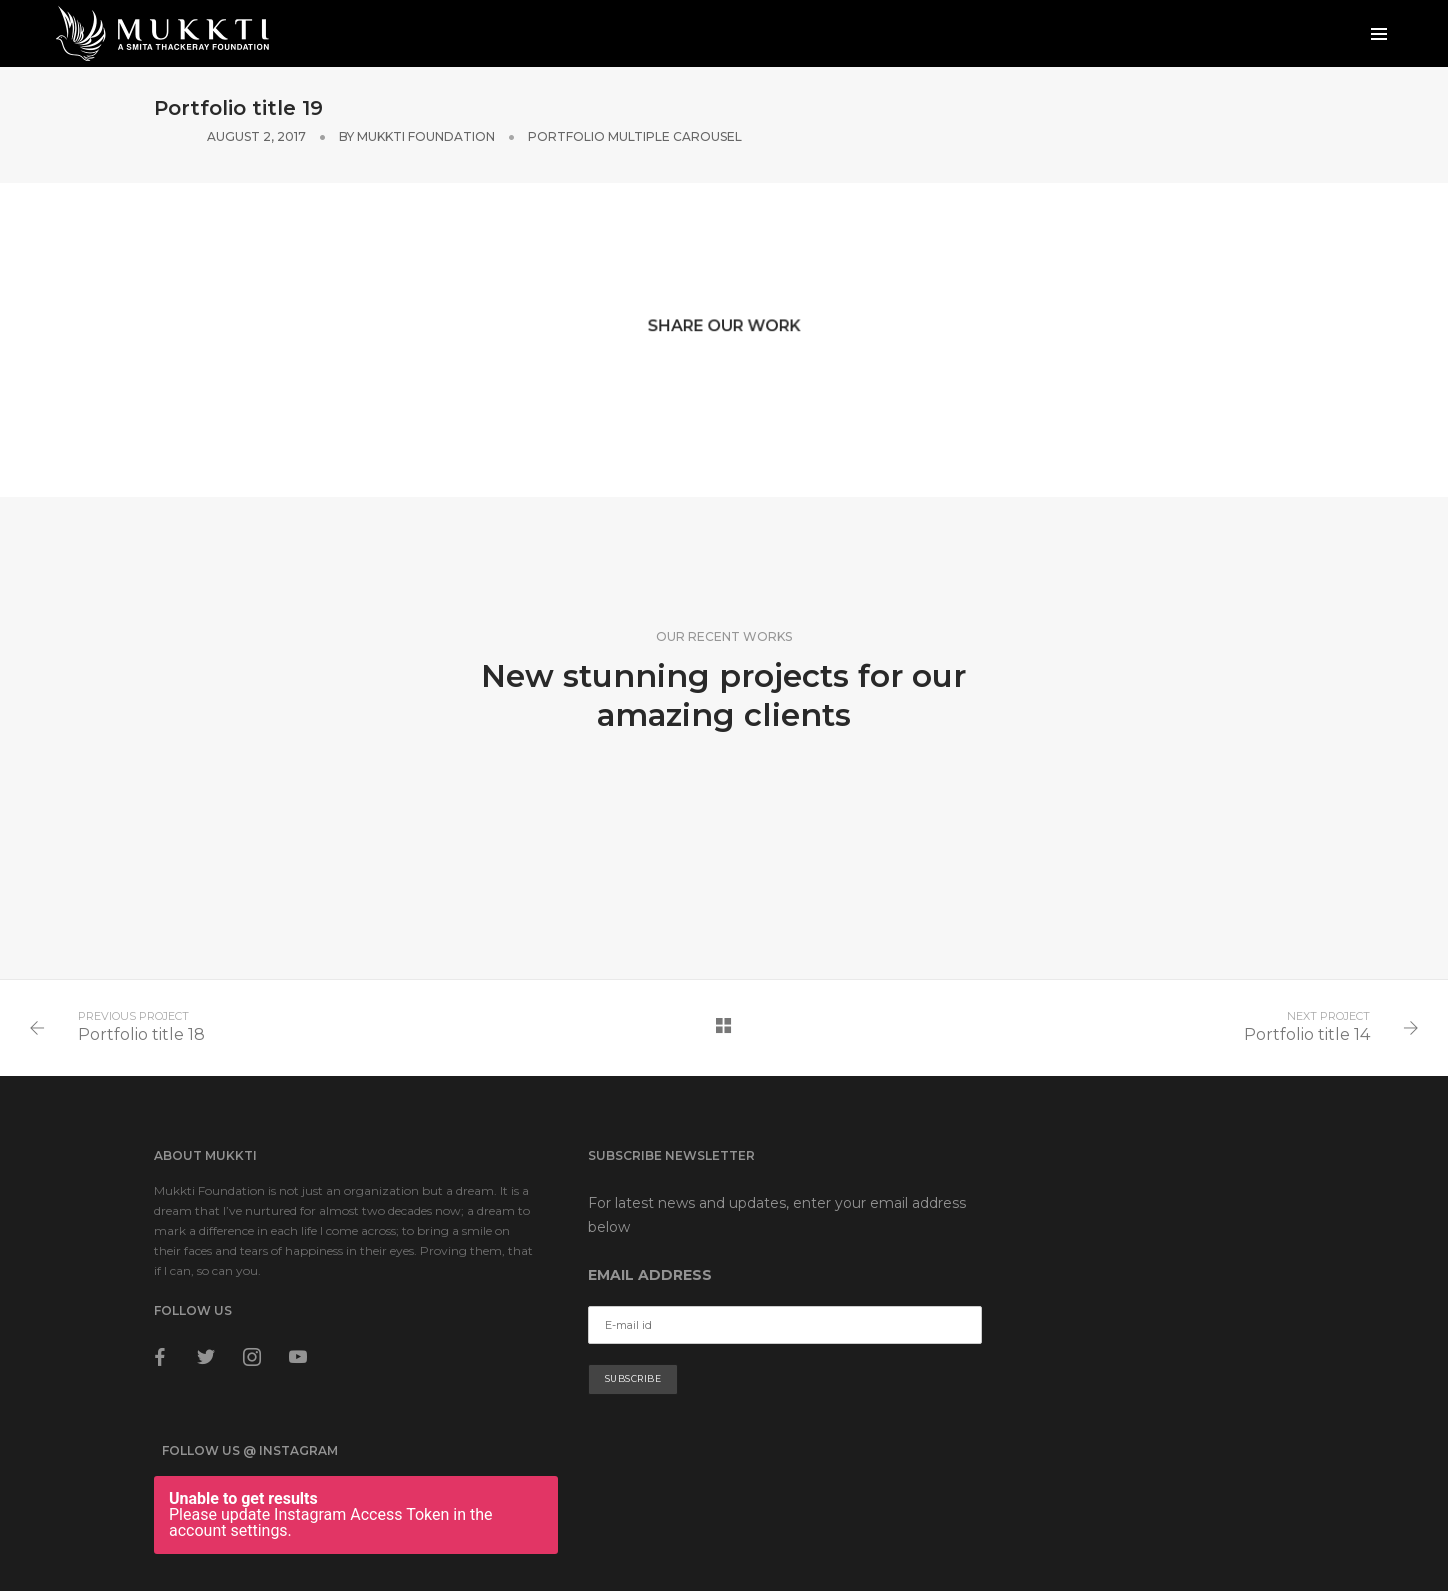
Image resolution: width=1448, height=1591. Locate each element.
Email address (606, 1255)
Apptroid (1268, 1510)
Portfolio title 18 (143, 1010)
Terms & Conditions (209, 1530)
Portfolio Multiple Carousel (1187, 110)
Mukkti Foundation (978, 110)
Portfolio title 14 (1305, 1010)
